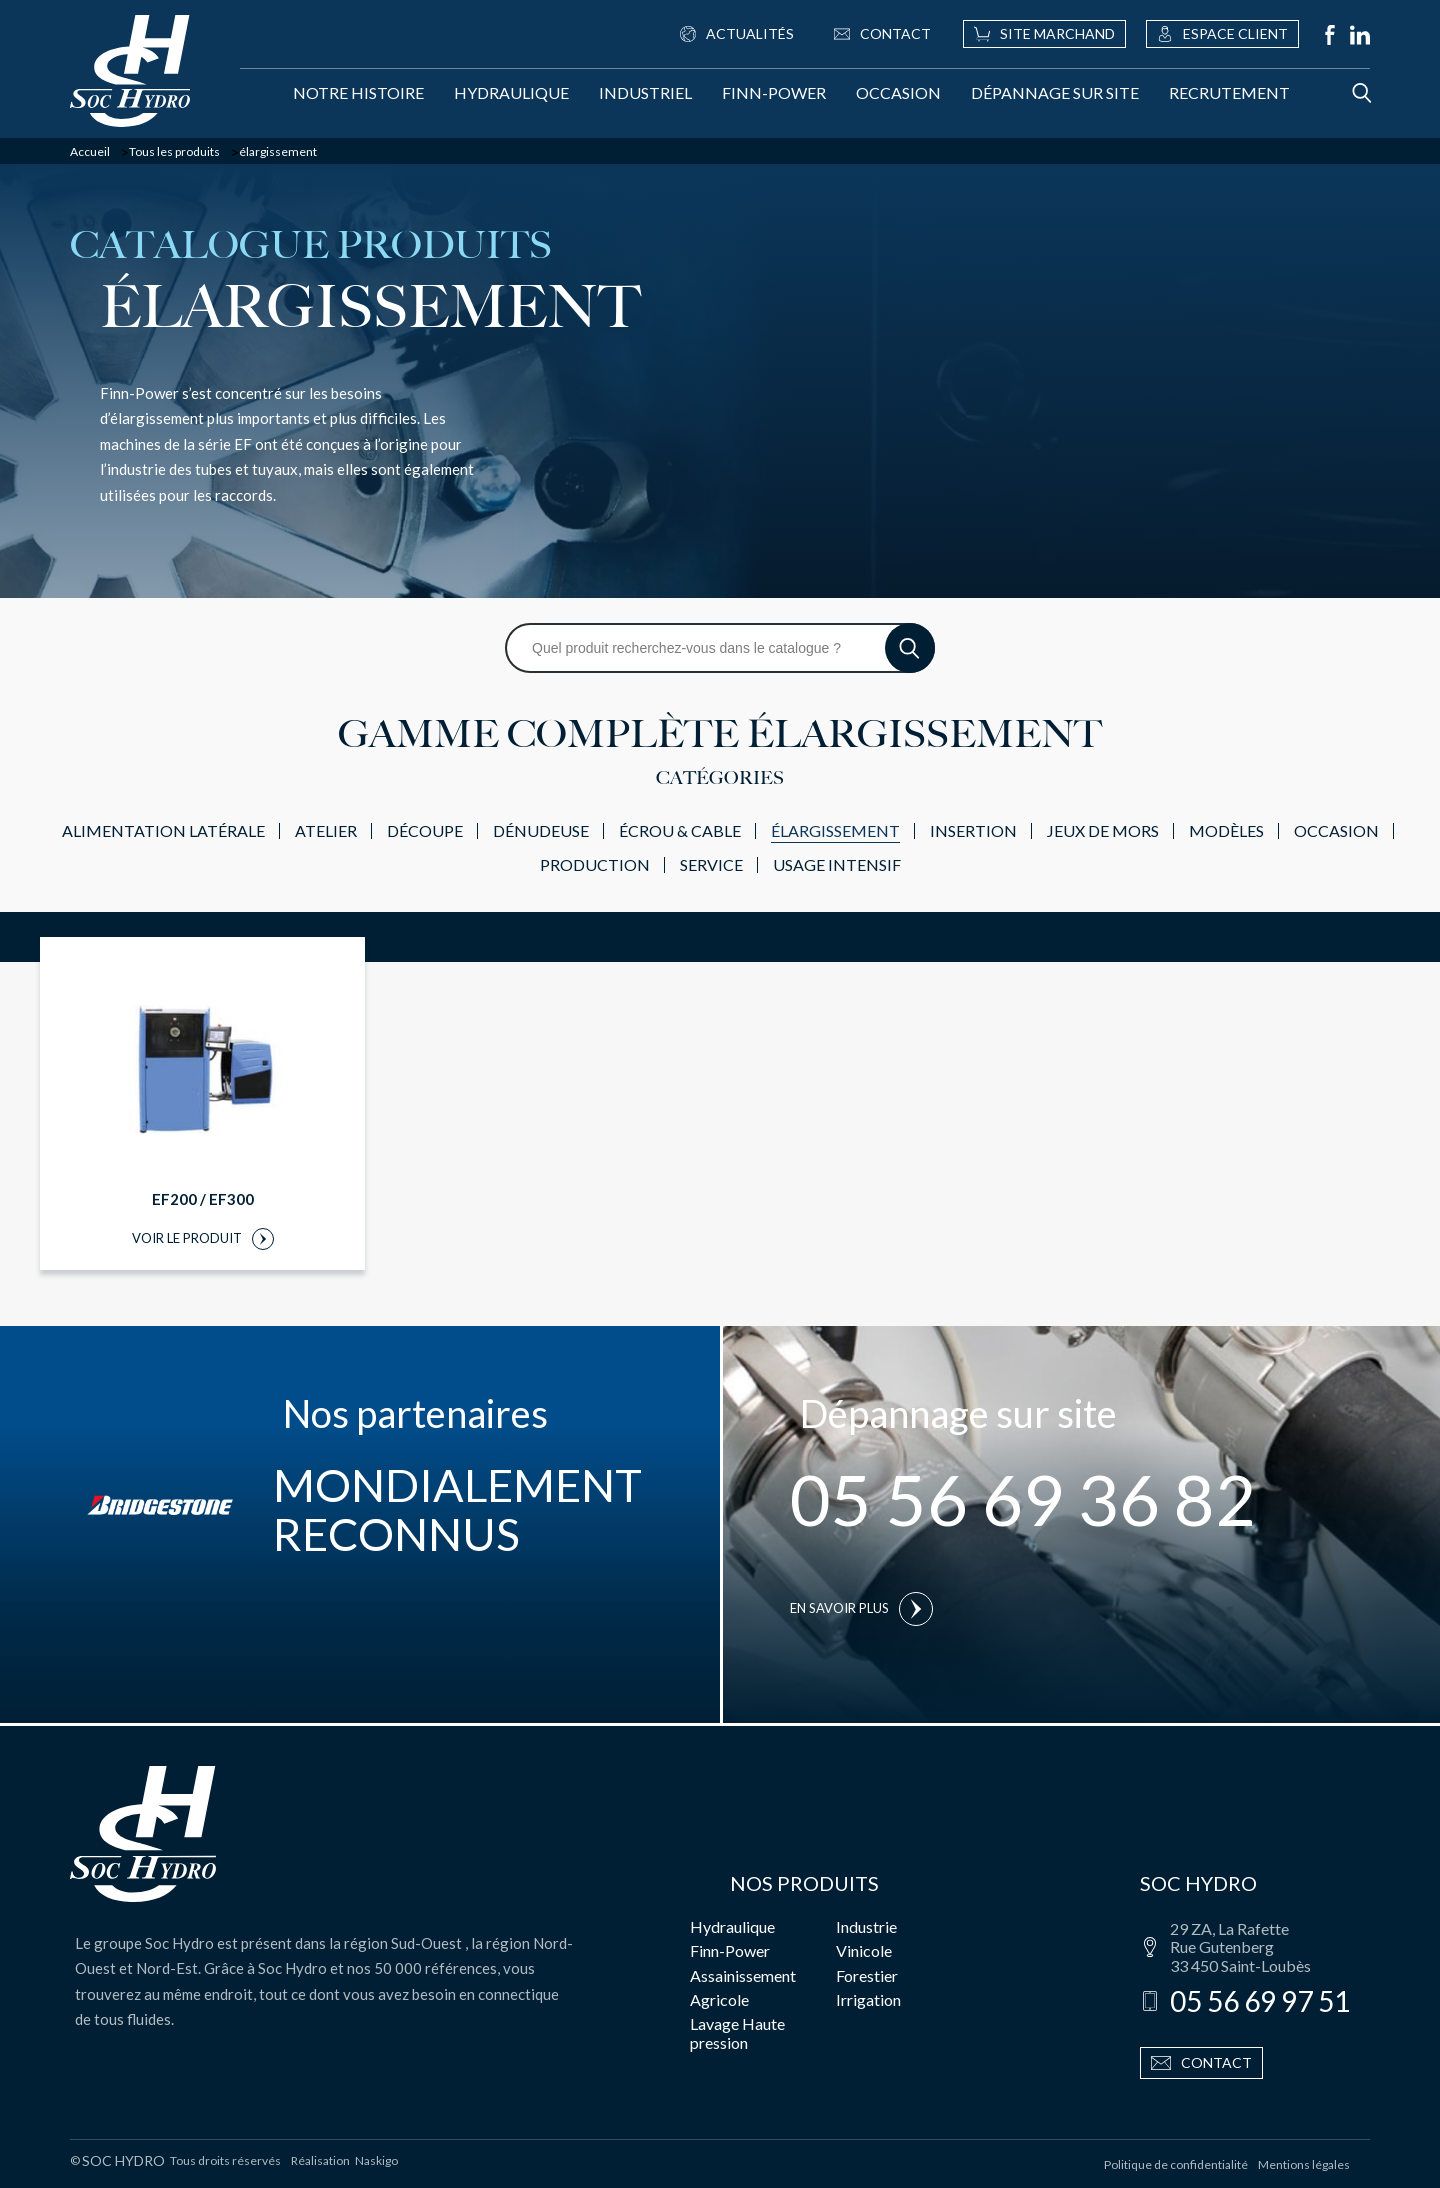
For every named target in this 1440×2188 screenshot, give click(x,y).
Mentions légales (1304, 2164)
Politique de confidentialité (1176, 2164)
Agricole (719, 1999)
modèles (1226, 830)
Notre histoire (358, 92)
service (711, 864)
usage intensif (837, 864)
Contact (882, 33)
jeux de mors (1103, 830)
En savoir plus (861, 1609)
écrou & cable (680, 830)
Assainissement (743, 1975)
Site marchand (1044, 33)
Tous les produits (174, 152)
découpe (425, 830)
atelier (326, 830)
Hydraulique (511, 92)
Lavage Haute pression (737, 2032)
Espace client (1222, 33)
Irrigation (868, 1999)
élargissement (835, 830)
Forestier (867, 1975)
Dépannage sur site (1055, 92)
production (595, 864)
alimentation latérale (163, 830)
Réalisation (344, 2161)
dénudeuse (541, 830)
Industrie (866, 1926)
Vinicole (864, 1950)
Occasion (898, 92)
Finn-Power (774, 92)
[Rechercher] (1342, 93)
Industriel (645, 92)
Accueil (90, 152)
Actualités (737, 33)
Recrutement (1229, 92)
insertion (973, 830)
